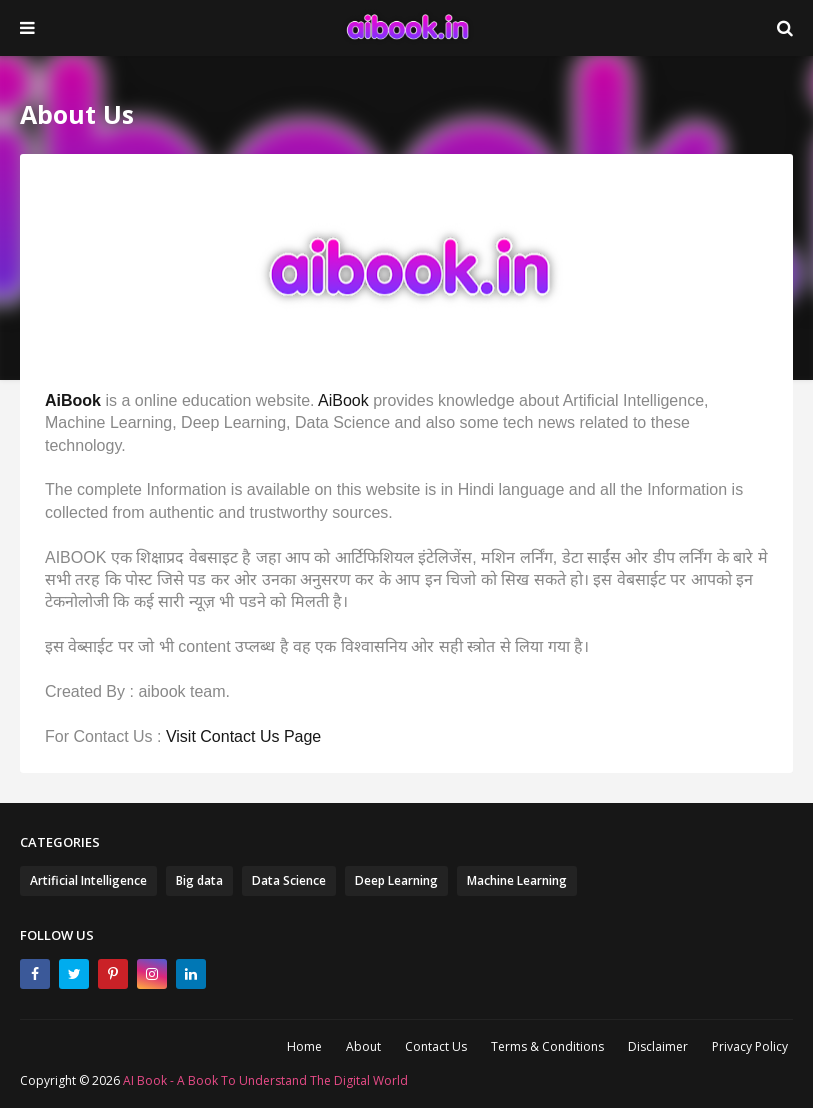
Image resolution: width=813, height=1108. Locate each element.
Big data (199, 880)
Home (304, 1046)
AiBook (73, 400)
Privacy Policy (750, 1046)
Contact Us (436, 1046)
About (363, 1046)
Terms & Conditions (547, 1046)
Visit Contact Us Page (243, 736)
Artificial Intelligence (88, 880)
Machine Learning (517, 880)
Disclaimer (658, 1046)
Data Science (289, 880)
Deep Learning (396, 880)
